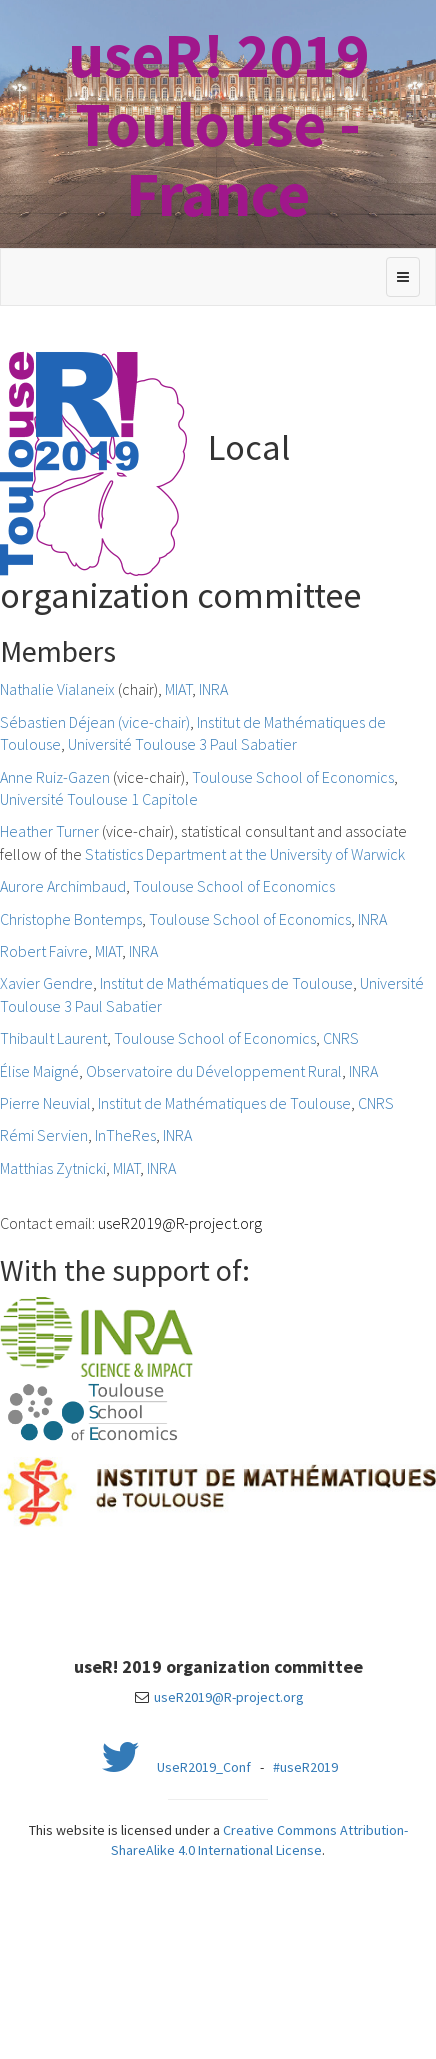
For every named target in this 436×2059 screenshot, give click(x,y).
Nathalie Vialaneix (57, 689)
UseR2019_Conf (204, 1767)
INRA (213, 689)
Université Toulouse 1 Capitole (99, 799)
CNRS (341, 1038)
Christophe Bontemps (71, 919)
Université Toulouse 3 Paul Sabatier (182, 744)
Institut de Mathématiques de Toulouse (226, 983)
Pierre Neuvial (45, 1103)
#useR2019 (305, 1767)
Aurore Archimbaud (63, 886)
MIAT (178, 689)
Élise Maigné (39, 1071)
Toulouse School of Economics (293, 777)
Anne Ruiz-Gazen (55, 777)
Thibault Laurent (53, 1038)
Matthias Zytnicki (53, 1168)
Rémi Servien (44, 1135)
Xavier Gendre (46, 983)
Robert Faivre (44, 951)
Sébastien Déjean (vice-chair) (95, 722)
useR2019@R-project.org (180, 1223)
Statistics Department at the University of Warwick (245, 854)
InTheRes (125, 1135)
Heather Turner (49, 831)
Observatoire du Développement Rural (214, 1071)
